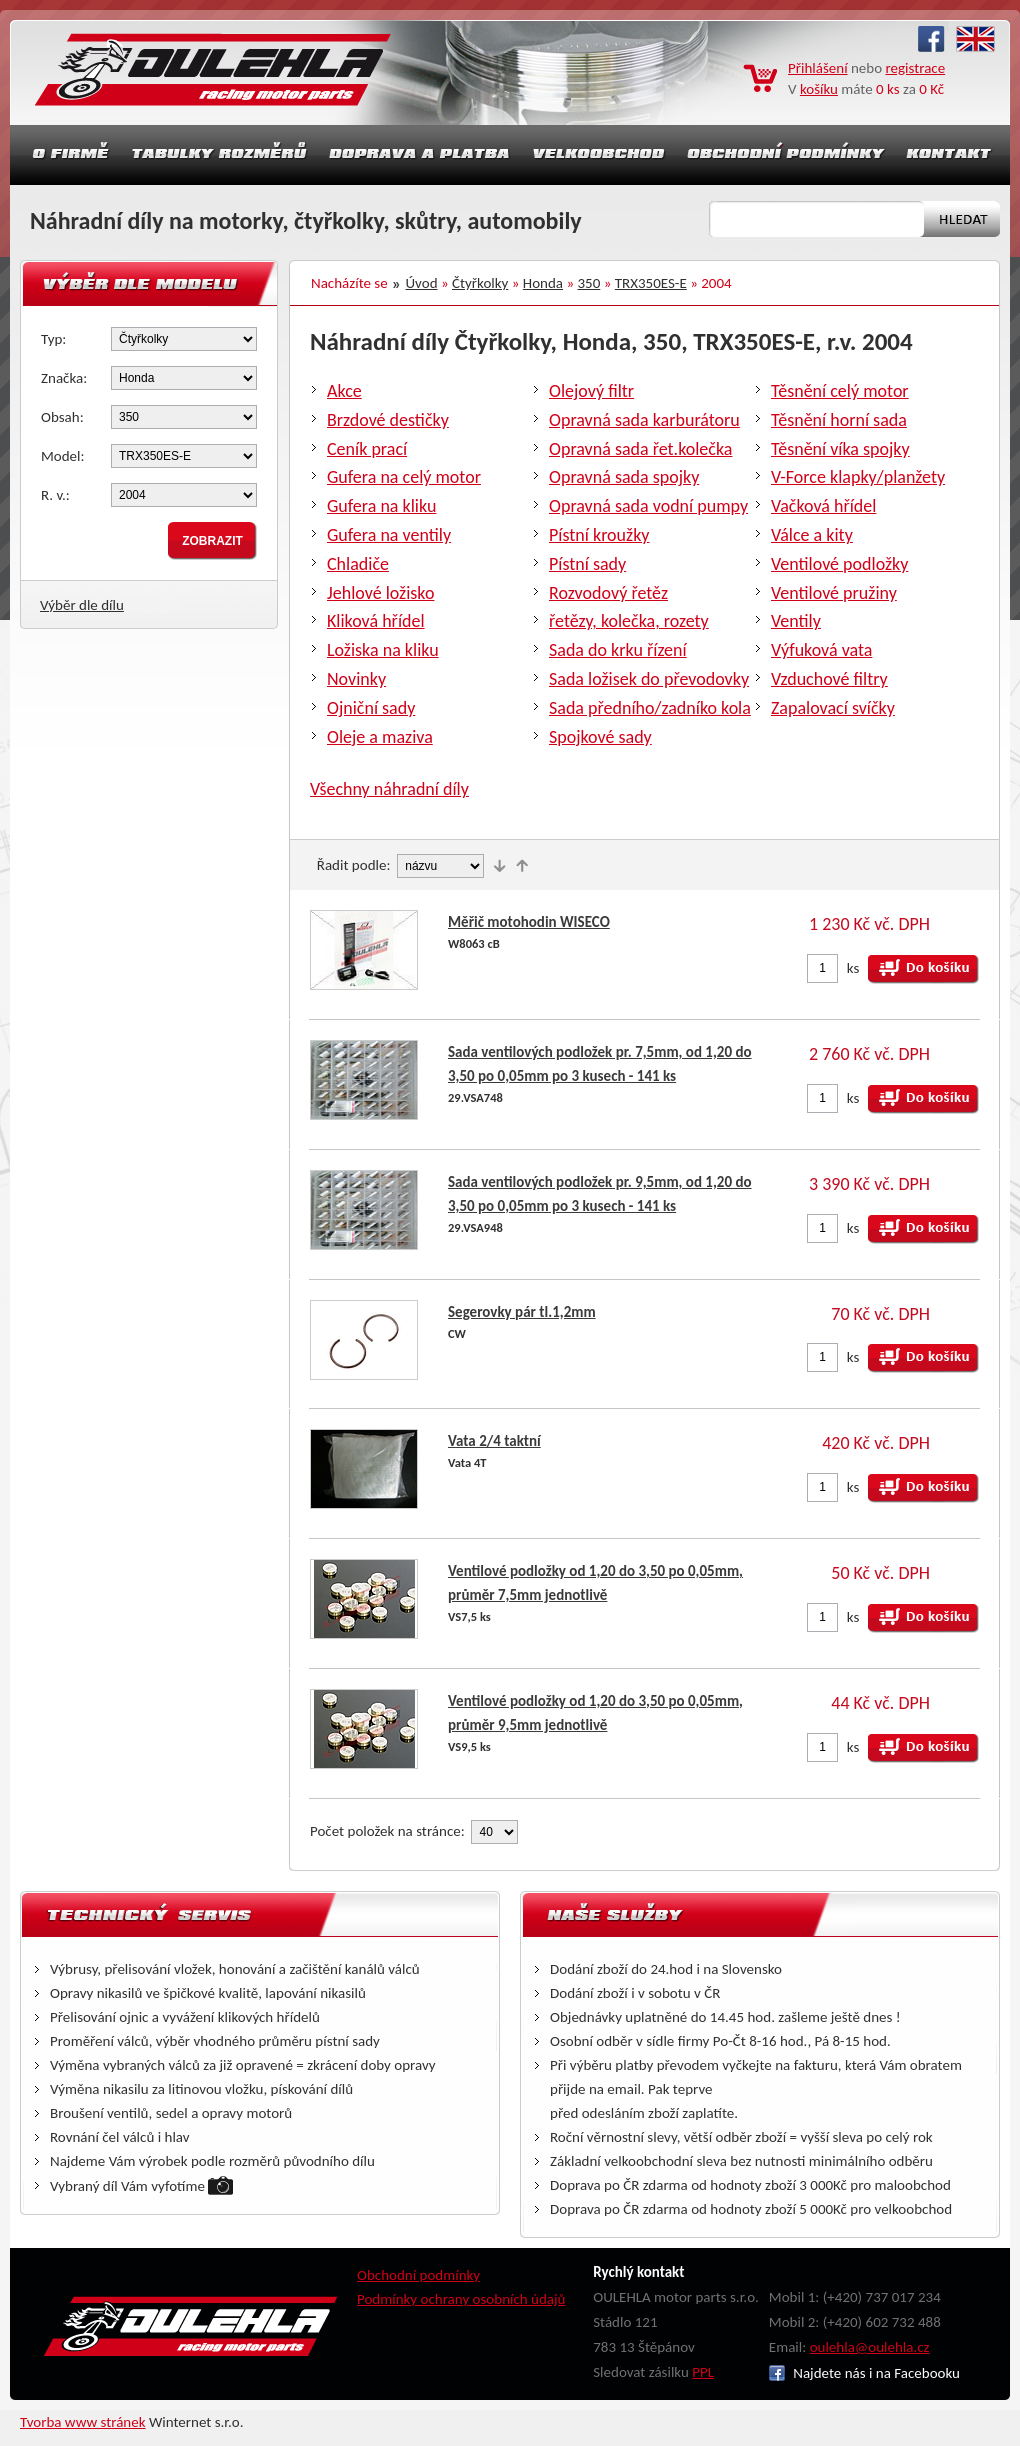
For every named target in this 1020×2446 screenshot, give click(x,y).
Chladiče (358, 564)
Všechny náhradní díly (389, 789)
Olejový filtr (591, 391)
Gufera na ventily (389, 535)
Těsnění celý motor (840, 391)
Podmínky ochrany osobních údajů (461, 2299)
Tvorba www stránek (83, 2422)
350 (589, 283)
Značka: (64, 378)
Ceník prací (367, 449)
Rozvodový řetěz (608, 593)
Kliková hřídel (376, 621)
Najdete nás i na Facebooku (864, 2373)
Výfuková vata (821, 650)
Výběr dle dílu (82, 605)
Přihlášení (818, 68)
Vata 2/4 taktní (494, 1441)
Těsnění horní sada (839, 420)
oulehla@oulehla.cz (870, 2347)
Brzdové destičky (388, 420)
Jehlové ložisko (380, 593)
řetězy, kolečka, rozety (629, 621)
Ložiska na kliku (383, 650)
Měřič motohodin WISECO (529, 922)
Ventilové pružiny (834, 593)
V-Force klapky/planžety (858, 477)
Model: (63, 456)
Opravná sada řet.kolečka (640, 449)
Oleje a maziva (380, 737)
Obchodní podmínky (418, 2275)
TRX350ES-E (651, 283)
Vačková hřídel (823, 506)
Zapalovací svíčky (833, 708)
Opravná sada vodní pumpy (648, 506)
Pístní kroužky (599, 535)
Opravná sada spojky (624, 477)
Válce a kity (812, 535)
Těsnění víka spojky (840, 449)
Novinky (356, 679)
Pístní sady (587, 564)
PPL (703, 2372)
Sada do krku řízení (618, 650)
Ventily (796, 621)
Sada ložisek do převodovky (649, 679)
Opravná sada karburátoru (644, 420)
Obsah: (62, 417)
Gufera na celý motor (404, 477)
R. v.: (55, 495)
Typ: (53, 339)
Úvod (422, 283)
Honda (543, 283)
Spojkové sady (600, 737)
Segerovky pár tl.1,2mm (522, 1312)
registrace (916, 68)
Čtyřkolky (480, 283)
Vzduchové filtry (829, 679)
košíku (819, 89)
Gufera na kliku (381, 506)
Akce (344, 391)
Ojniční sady (371, 708)
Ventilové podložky (839, 564)
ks (853, 968)
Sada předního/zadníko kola (650, 708)
